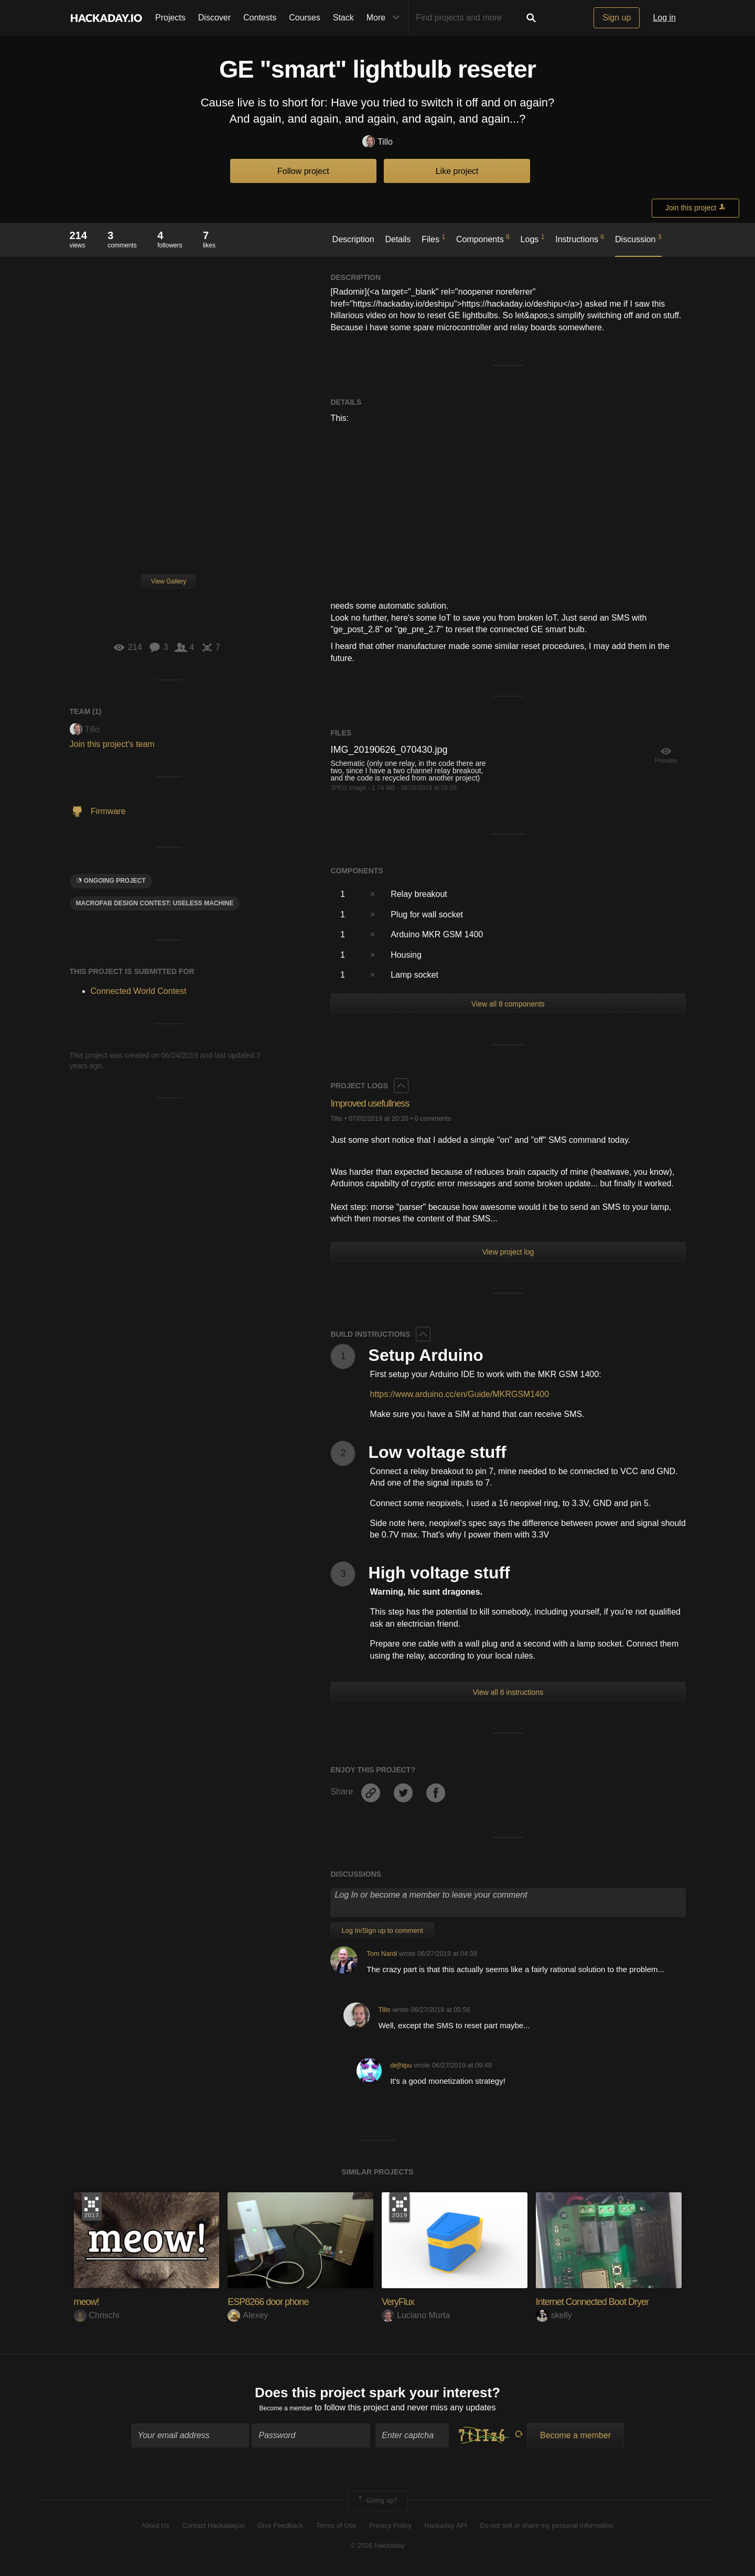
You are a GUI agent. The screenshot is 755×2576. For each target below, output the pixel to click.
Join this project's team (112, 744)
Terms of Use (336, 2530)
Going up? (377, 2506)
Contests (259, 17)
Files (433, 238)
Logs (533, 238)
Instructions (579, 238)
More (385, 18)
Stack (343, 17)
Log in (664, 17)
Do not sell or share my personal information (546, 2530)
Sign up (616, 17)
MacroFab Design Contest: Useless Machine (155, 903)
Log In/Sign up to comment (382, 1930)
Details (398, 239)
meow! (89, 2301)
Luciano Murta (416, 2315)
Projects (170, 17)
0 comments (432, 1118)
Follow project (303, 171)
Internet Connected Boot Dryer (606, 2301)
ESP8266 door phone (278, 2301)
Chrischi (97, 2315)
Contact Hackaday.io (213, 2530)
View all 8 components (508, 1004)
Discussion (638, 238)
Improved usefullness (379, 1102)
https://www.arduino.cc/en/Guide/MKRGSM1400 (459, 1394)
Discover (214, 17)
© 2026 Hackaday (377, 2550)
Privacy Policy (390, 2530)
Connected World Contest (139, 991)
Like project (457, 171)
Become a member (286, 2412)
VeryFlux (402, 2301)
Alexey (248, 2315)
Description (353, 239)
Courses (304, 17)
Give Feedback (280, 2530)
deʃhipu (401, 2065)
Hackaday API (445, 2530)
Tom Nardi (381, 1953)
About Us (155, 2530)
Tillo (377, 142)
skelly (554, 2315)
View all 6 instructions (508, 1692)
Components (483, 238)
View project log (508, 1252)
